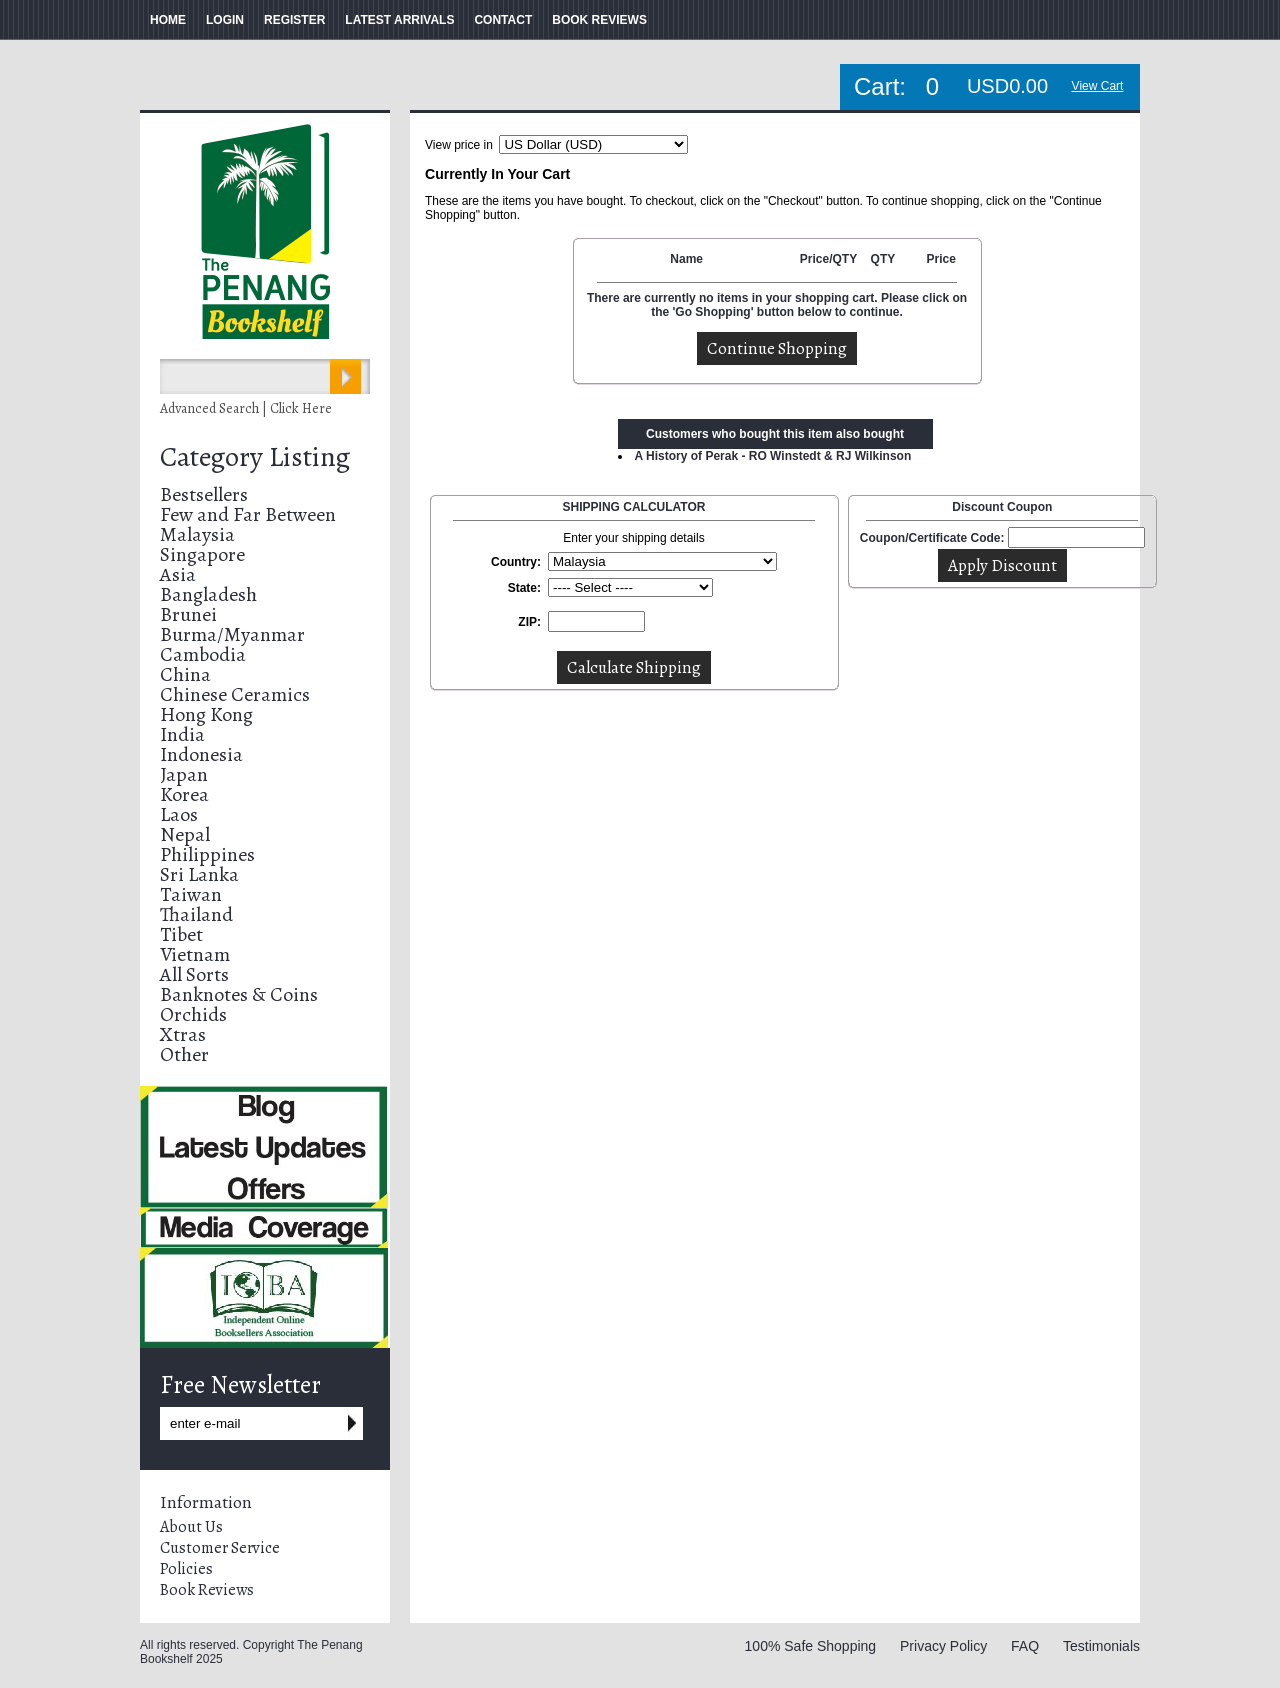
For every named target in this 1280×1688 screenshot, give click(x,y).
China (185, 674)
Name (686, 259)
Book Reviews (207, 1590)
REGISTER (294, 20)
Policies (186, 1569)
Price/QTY (828, 259)
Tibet (181, 934)
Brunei (188, 614)
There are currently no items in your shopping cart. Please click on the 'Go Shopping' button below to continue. (777, 305)
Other (184, 1054)
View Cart (1098, 86)
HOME (168, 20)
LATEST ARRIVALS (399, 20)
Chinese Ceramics (235, 694)
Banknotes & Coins (239, 994)
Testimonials (1101, 1646)
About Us (191, 1527)
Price (940, 259)
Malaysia (197, 534)
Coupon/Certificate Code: (932, 538)
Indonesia (201, 754)
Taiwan (191, 894)
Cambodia (203, 654)
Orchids (193, 1014)
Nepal (185, 834)
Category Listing (255, 457)
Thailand (196, 914)
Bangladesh (208, 594)
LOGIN (225, 20)
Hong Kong (206, 714)
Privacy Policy (943, 1646)
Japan (184, 774)
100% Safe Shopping (811, 1646)
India (182, 734)
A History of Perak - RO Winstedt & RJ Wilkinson (773, 456)
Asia (178, 574)
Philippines (207, 854)
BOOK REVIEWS (599, 20)
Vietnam (195, 954)
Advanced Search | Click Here (246, 408)
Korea (184, 794)
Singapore (202, 554)
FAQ (1025, 1646)
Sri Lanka (199, 874)
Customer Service (220, 1548)
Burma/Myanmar (232, 634)
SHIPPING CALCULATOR (634, 507)
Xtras (183, 1034)
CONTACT (503, 20)
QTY (883, 259)
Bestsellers (204, 494)
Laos (179, 814)
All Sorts (194, 974)
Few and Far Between (248, 514)
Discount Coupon (1002, 507)
